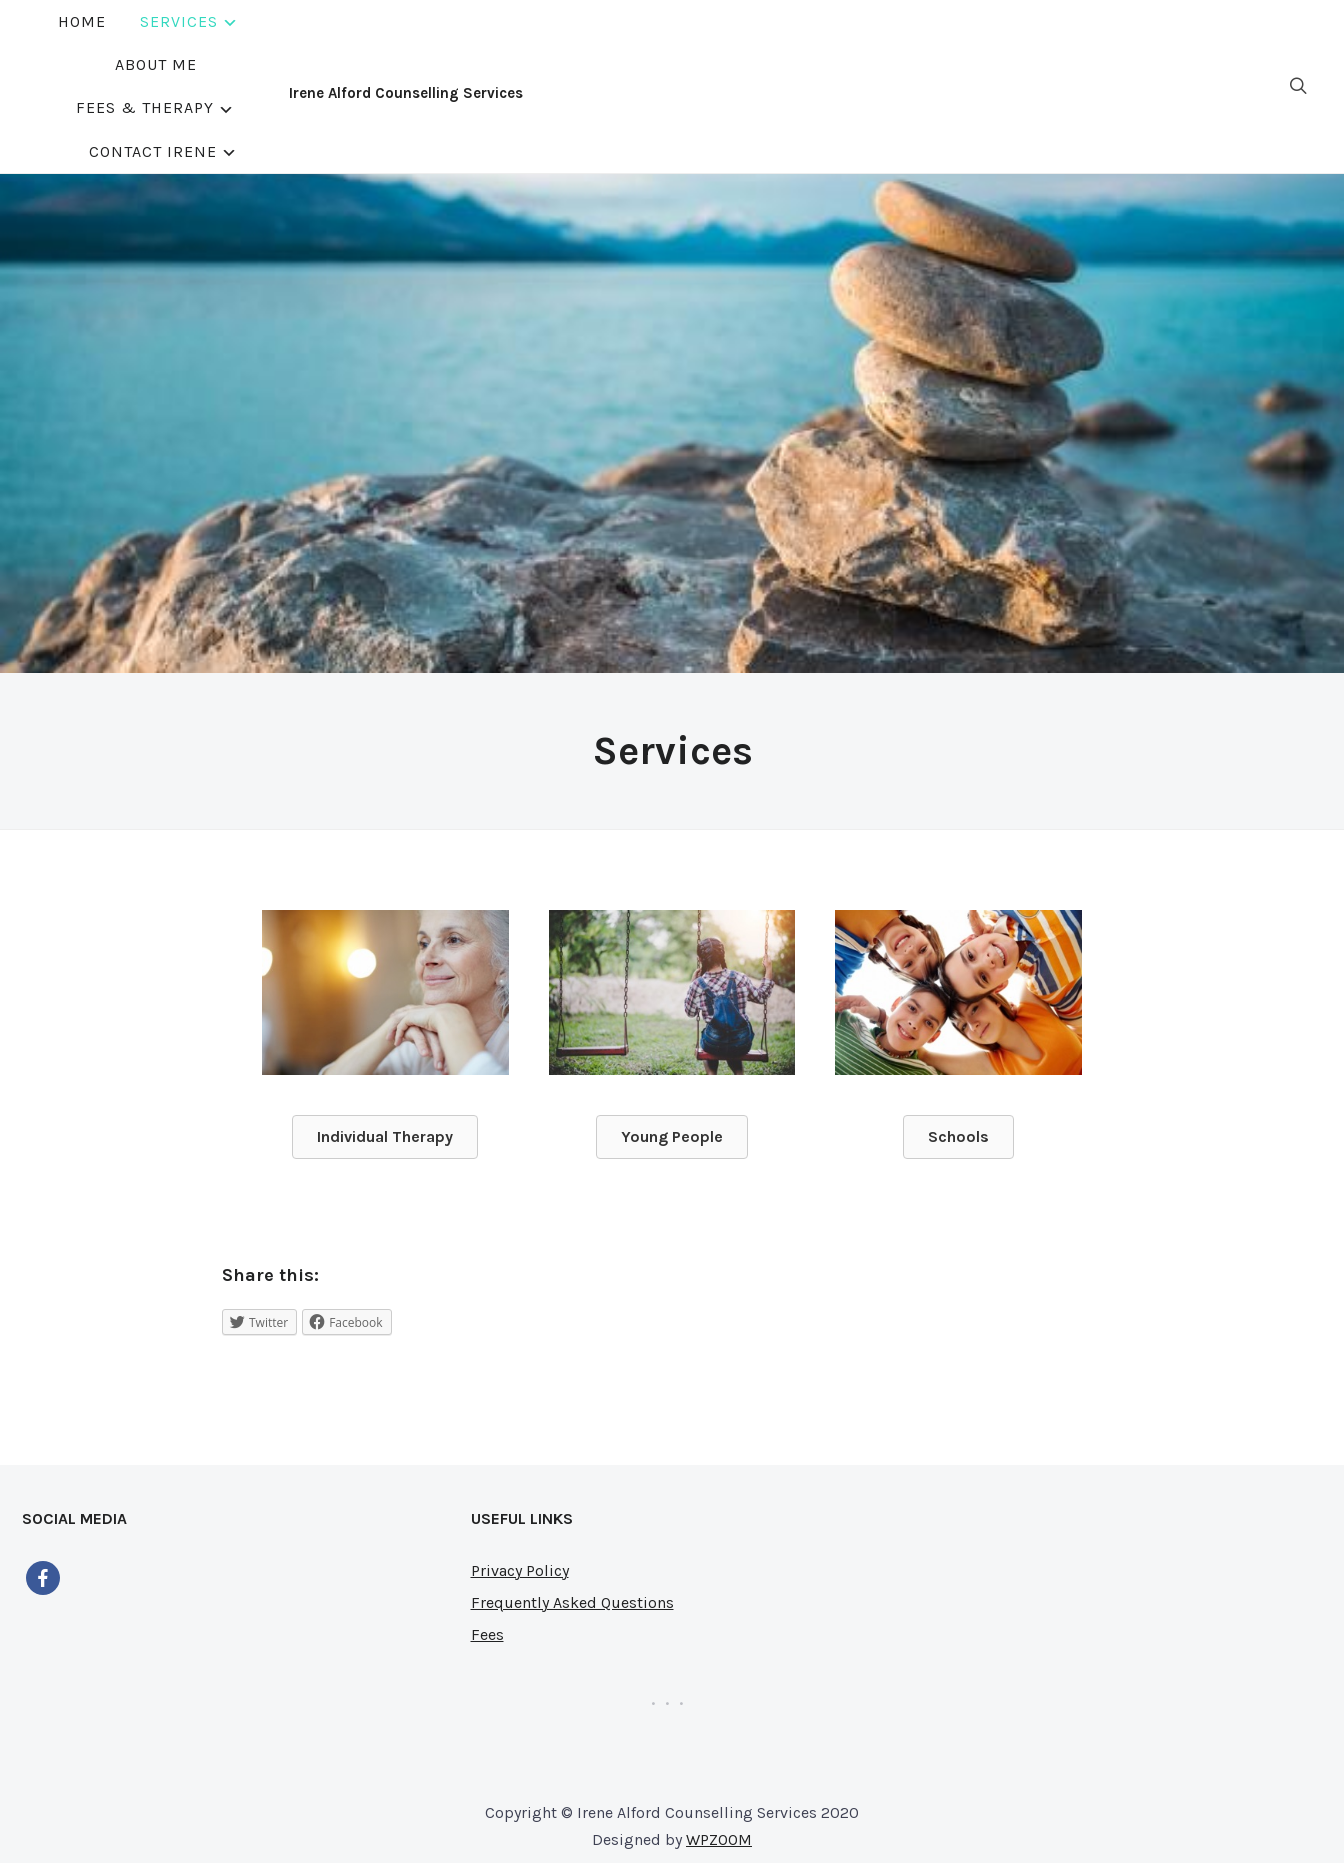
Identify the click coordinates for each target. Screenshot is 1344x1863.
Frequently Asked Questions (572, 1512)
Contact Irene (924, 41)
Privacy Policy (520, 1480)
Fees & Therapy (736, 41)
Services (457, 41)
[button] (385, 1047)
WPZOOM (719, 1749)
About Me (592, 41)
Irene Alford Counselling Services (139, 48)
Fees (487, 1544)
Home (360, 41)
